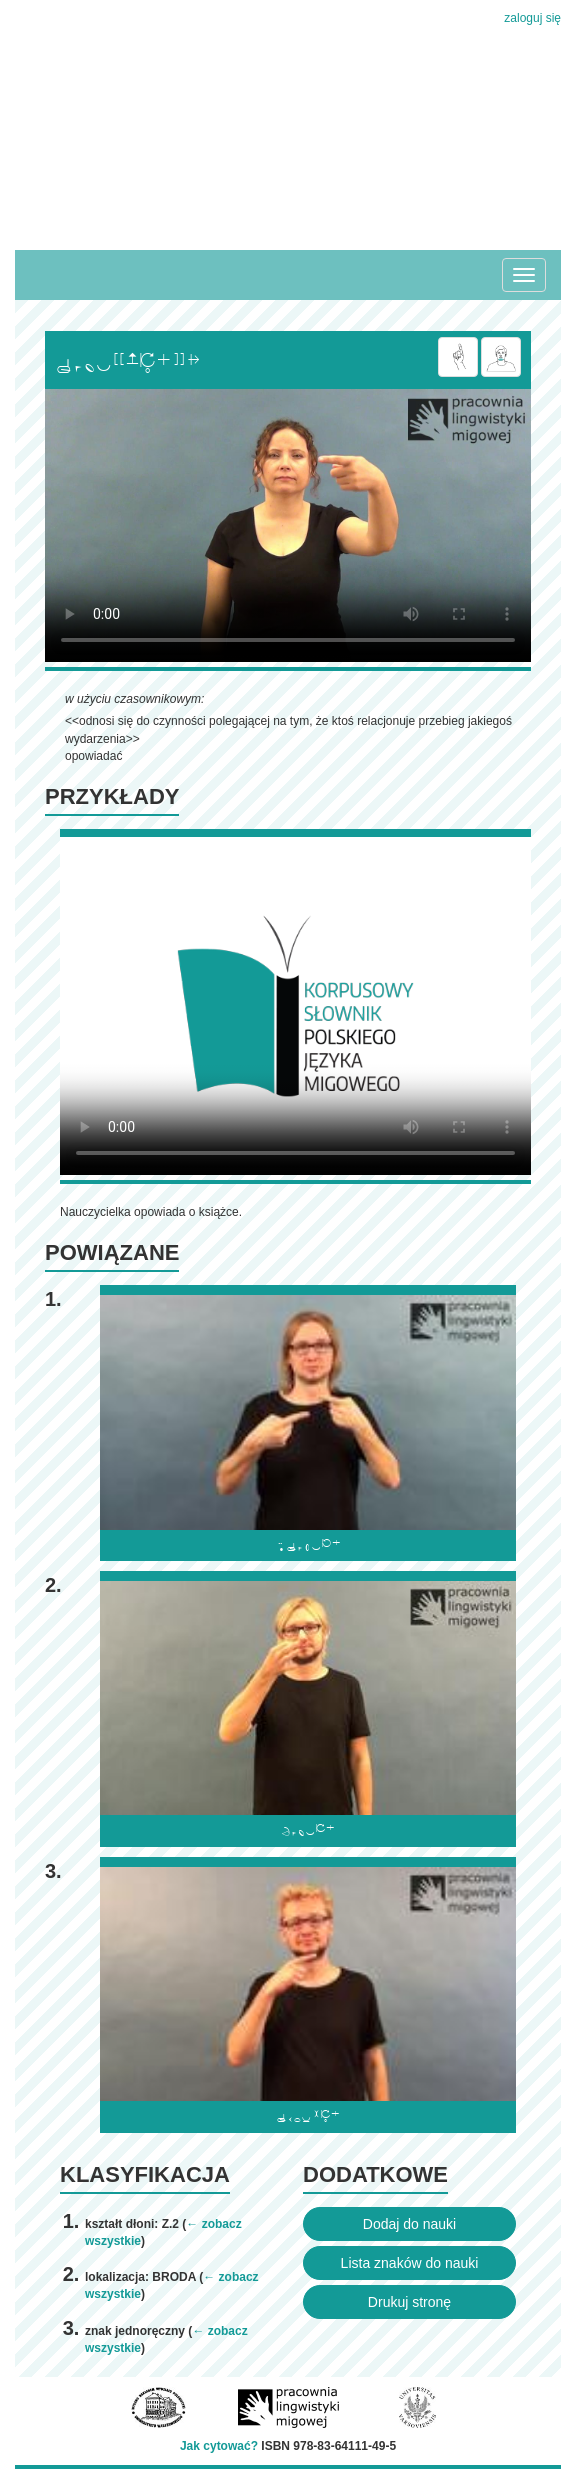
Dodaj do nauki (409, 2224)
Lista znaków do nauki (410, 2263)
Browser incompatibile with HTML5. (288, 525)
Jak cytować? (219, 2446)
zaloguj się (532, 18)
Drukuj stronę (409, 2302)
